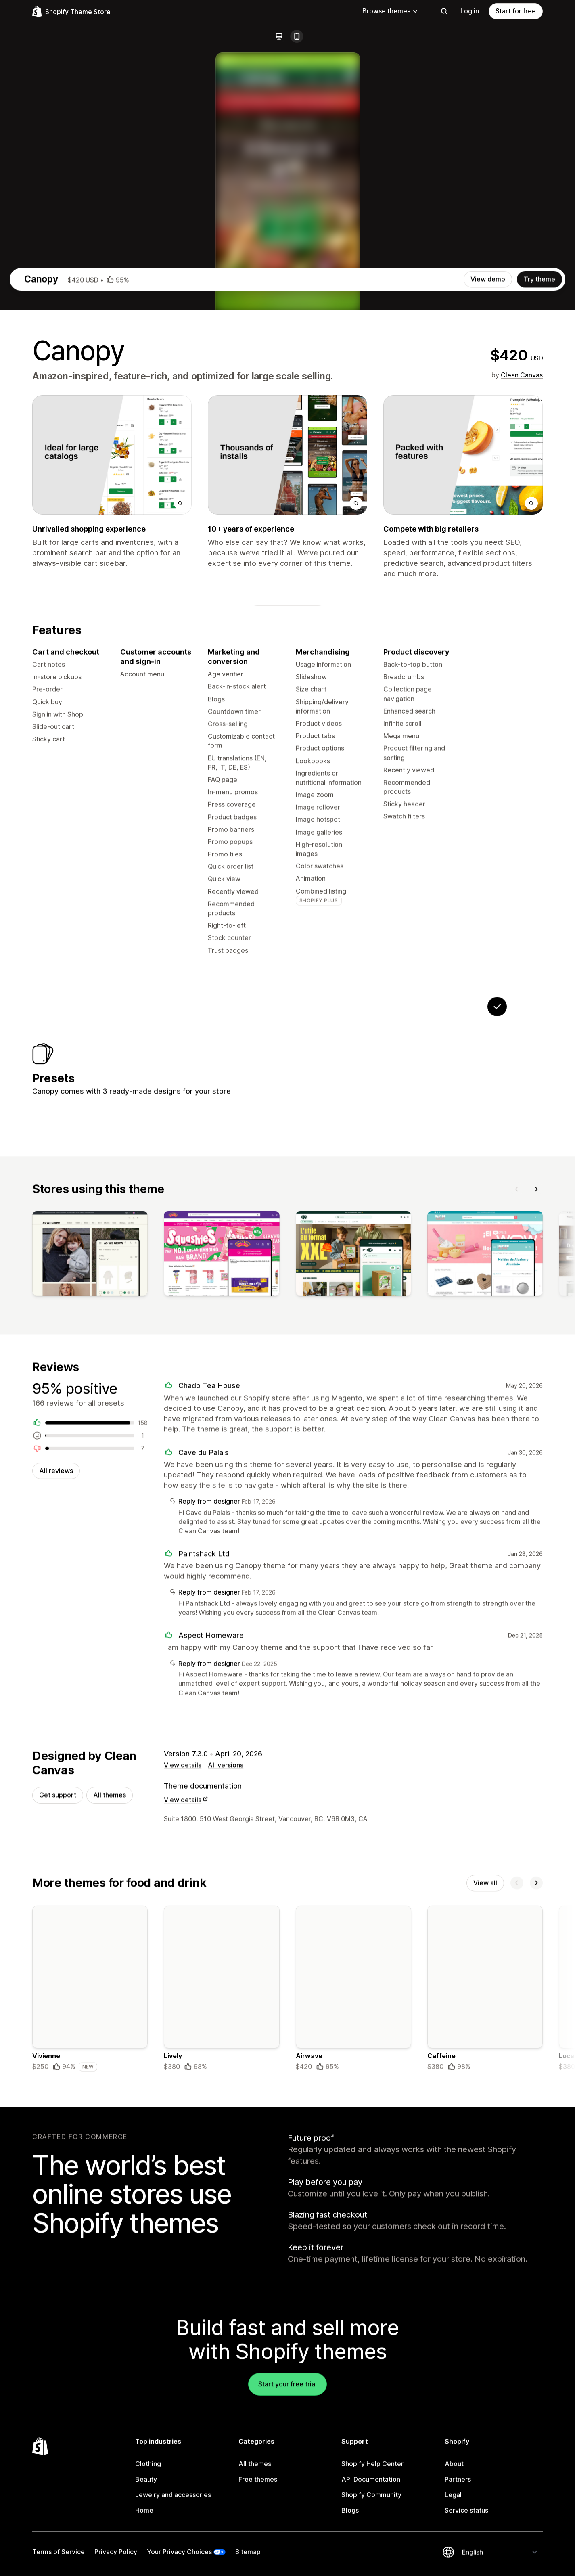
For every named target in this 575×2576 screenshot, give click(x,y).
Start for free (516, 11)
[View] (90, 1619)
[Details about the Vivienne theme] (90, 2362)
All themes (109, 2166)
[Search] (444, 11)
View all (485, 2255)
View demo (487, 626)
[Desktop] (278, 36)
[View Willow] (396, 1424)
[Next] (536, 1551)
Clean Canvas (522, 722)
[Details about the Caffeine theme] (485, 2362)
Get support (57, 2166)
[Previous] (516, 1551)
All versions (225, 2135)
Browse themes (390, 11)
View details (182, 2135)
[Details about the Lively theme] (221, 2362)
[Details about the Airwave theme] (353, 2362)
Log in (469, 11)
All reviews (56, 1837)
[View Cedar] (446, 1424)
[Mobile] (296, 36)
